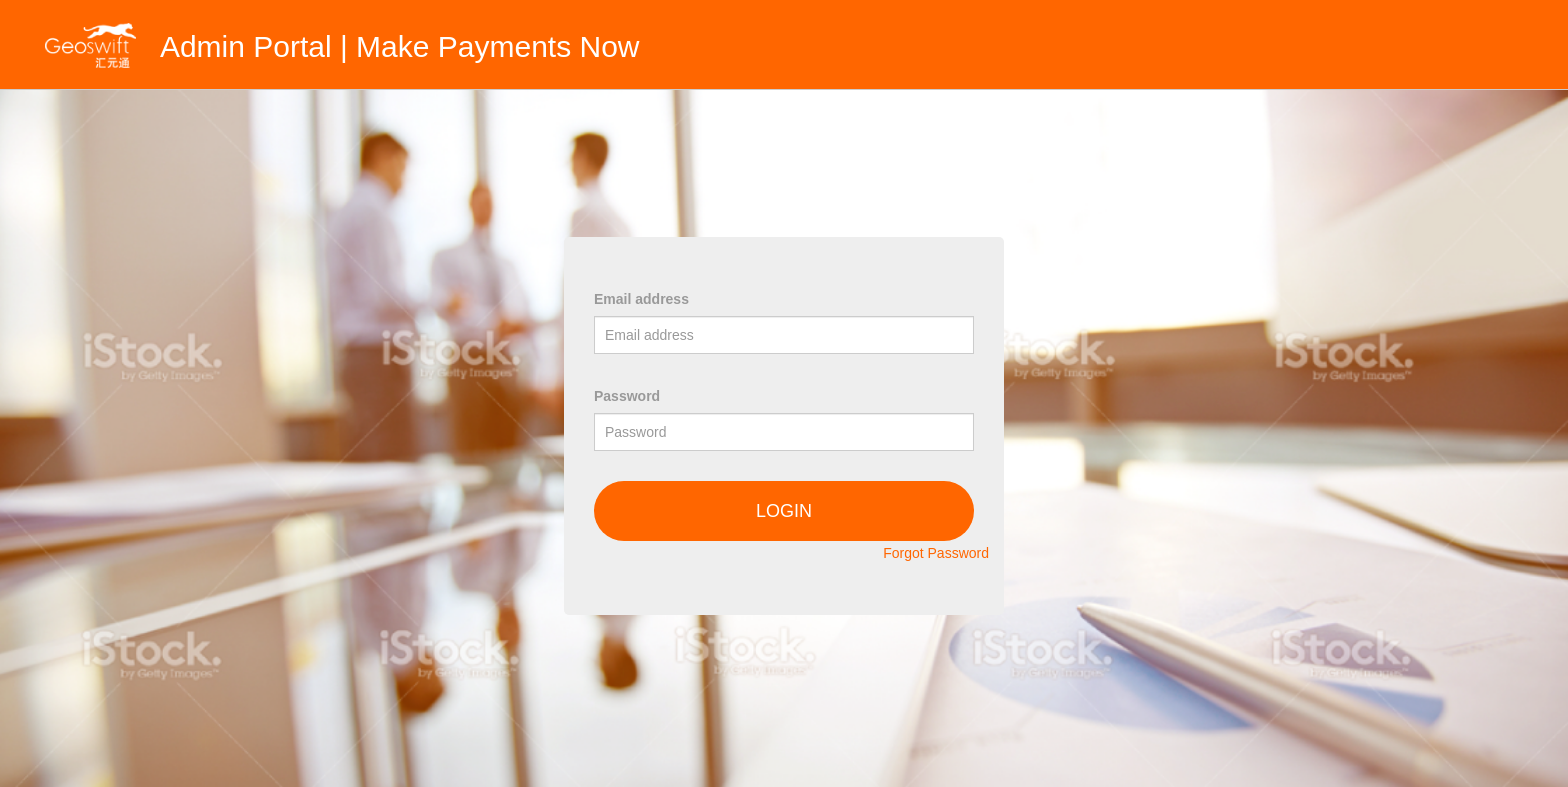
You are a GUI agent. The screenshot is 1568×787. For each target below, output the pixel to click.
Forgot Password (936, 553)
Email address (641, 299)
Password (627, 396)
